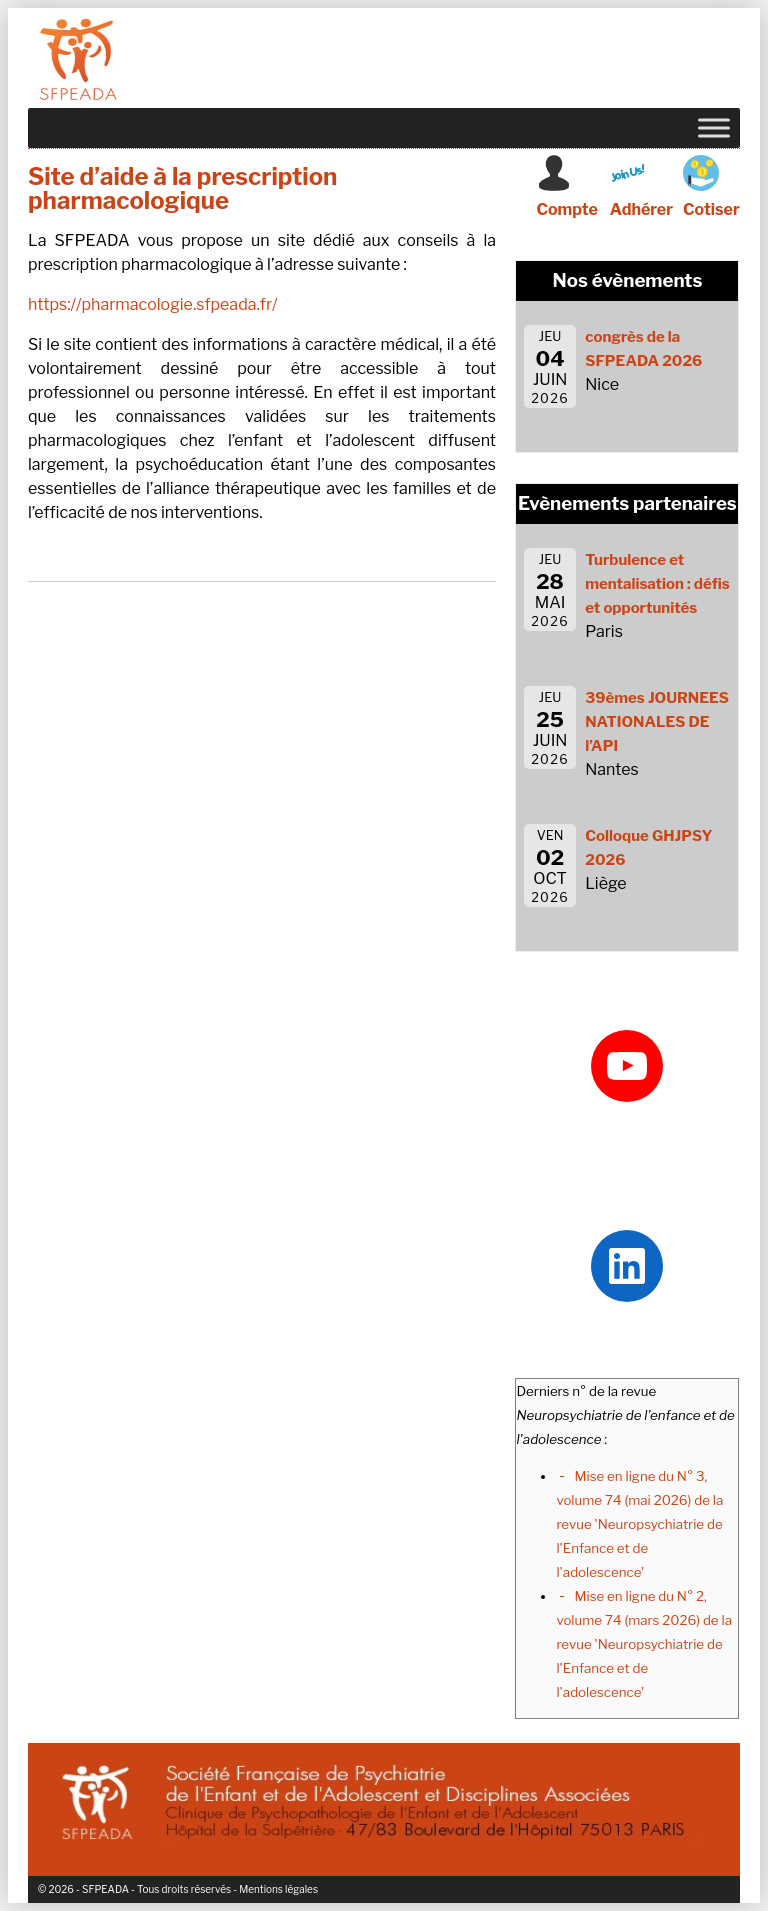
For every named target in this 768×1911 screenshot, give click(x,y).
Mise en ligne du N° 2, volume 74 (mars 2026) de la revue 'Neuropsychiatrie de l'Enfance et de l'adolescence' (644, 1644)
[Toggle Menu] (714, 127)
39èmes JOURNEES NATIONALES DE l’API (657, 722)
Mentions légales (278, 1889)
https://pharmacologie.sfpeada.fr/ (153, 304)
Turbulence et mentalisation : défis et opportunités (657, 584)
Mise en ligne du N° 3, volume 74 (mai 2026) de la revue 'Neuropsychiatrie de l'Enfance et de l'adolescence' (639, 1524)
